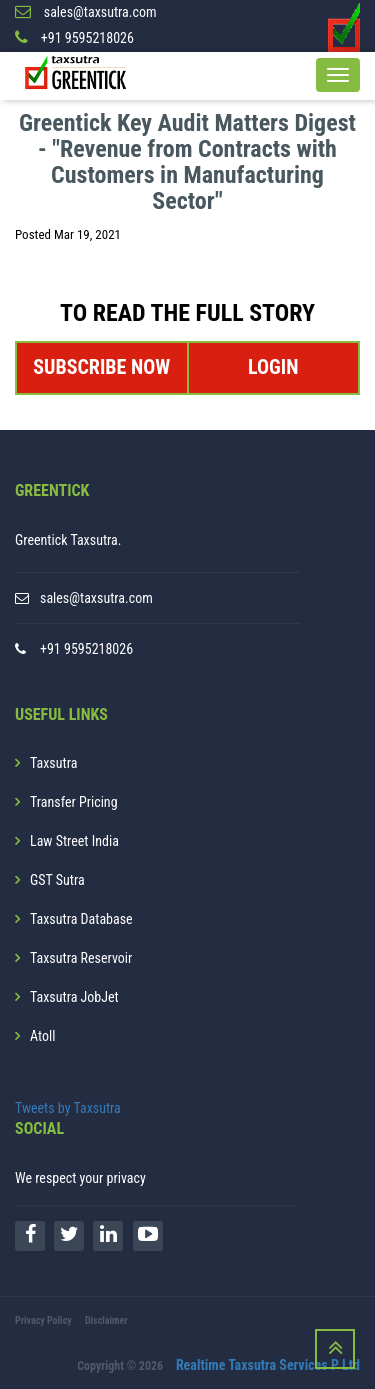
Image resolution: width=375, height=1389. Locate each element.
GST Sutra (57, 880)
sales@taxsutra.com (96, 598)
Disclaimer (106, 1320)
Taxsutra (53, 763)
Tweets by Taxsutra (68, 1108)
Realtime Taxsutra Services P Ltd (268, 1365)
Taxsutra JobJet (74, 997)
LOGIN (273, 367)
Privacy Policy (43, 1320)
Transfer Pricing (74, 802)
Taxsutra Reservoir (81, 958)
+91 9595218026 (86, 649)
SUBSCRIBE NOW (101, 367)
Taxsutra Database (81, 919)
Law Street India (74, 841)
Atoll (42, 1036)
